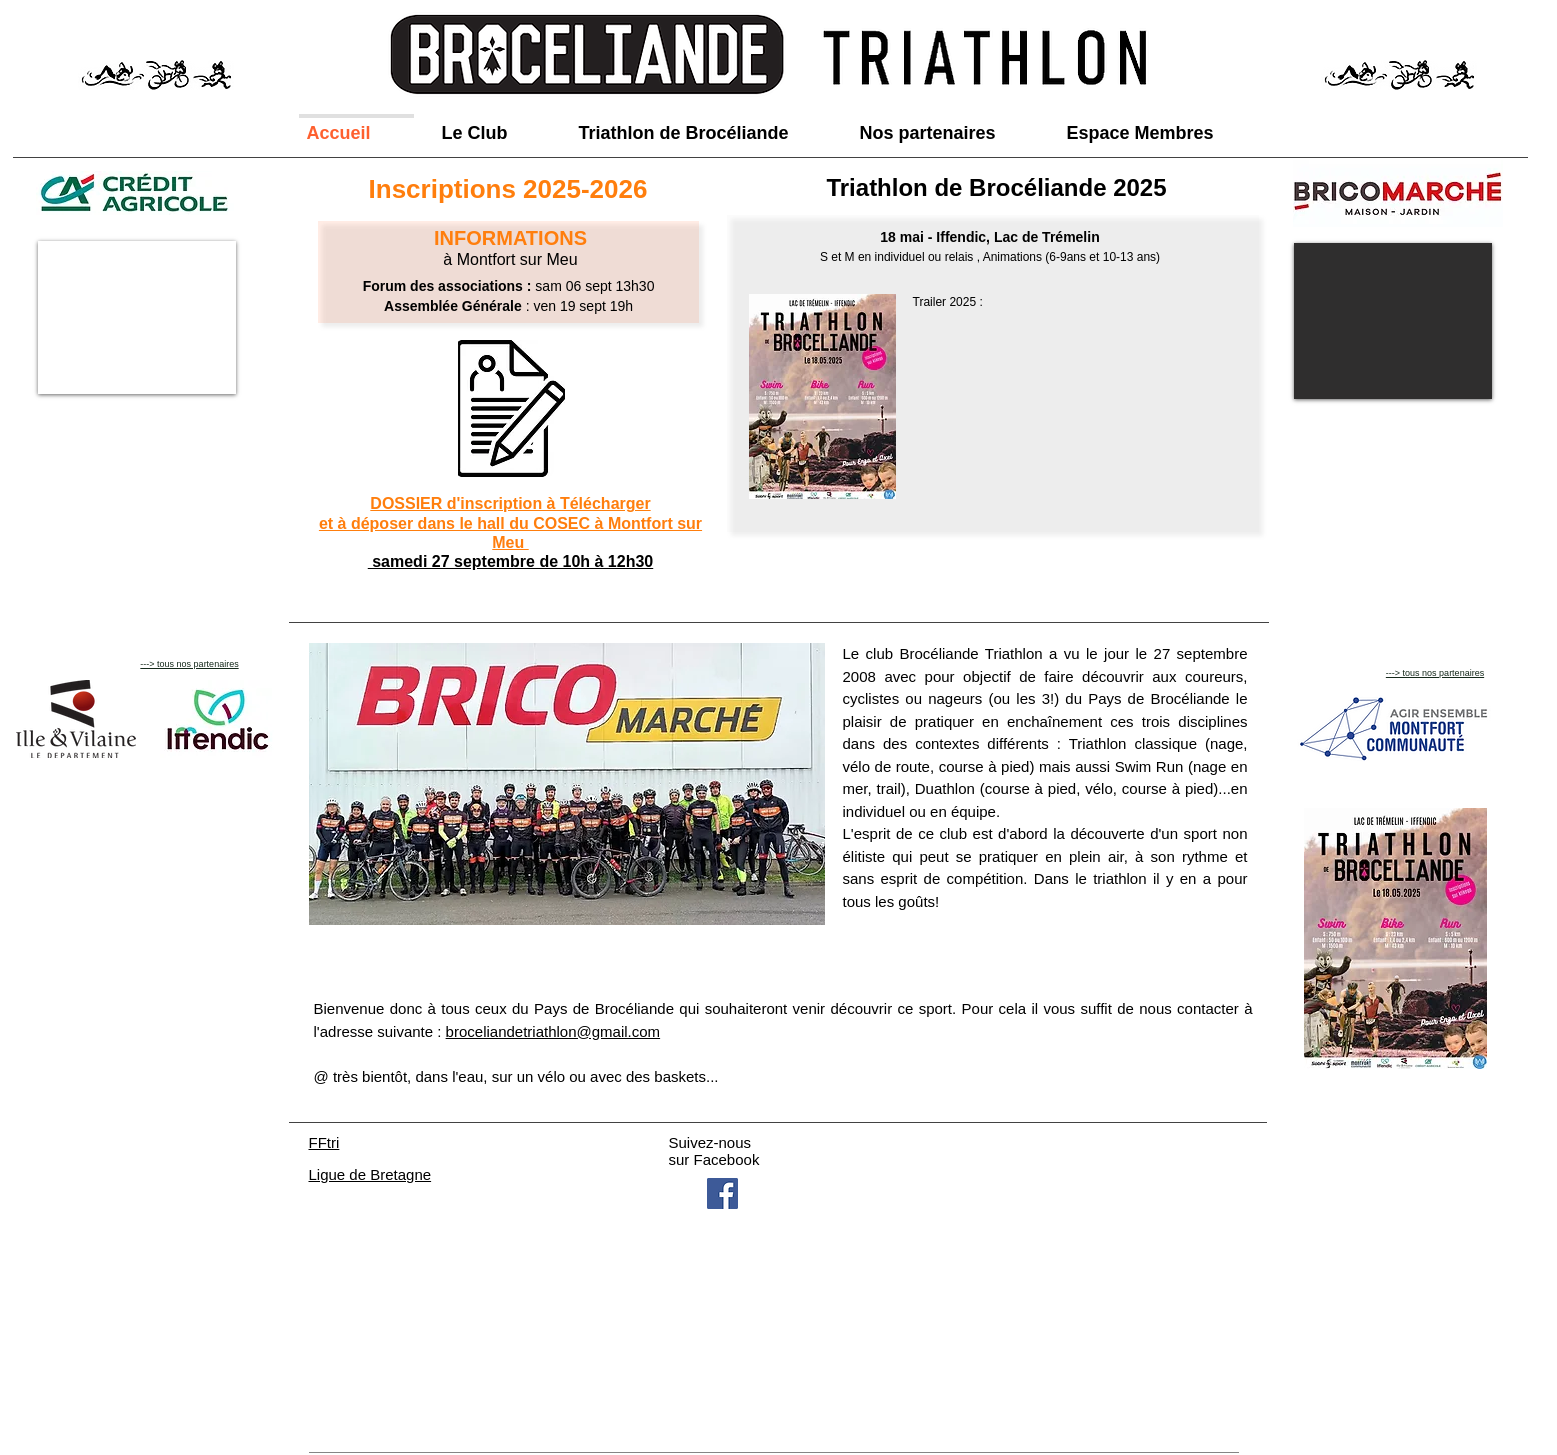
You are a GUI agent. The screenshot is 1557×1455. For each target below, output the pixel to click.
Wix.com (512, 1398)
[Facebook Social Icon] (722, 1193)
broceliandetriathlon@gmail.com (553, 1031)
